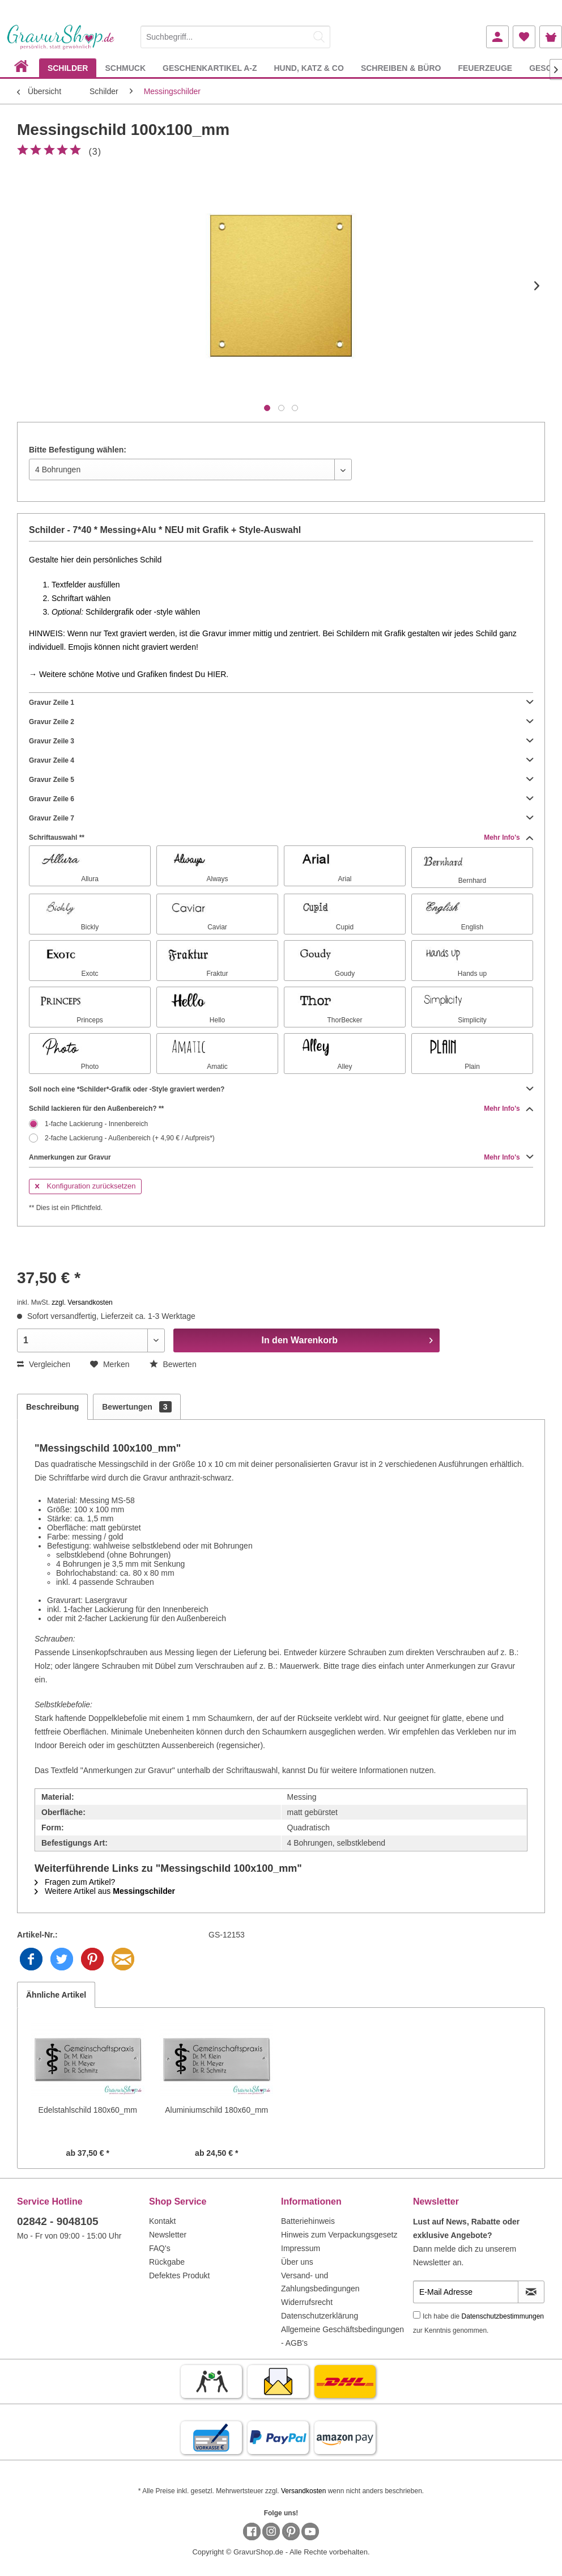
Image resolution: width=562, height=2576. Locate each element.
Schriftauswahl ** (281, 837)
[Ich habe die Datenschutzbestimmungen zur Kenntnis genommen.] (416, 2315)
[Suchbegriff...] (235, 37)
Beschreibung (52, 1406)
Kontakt (162, 2221)
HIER (216, 674)
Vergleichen (43, 1364)
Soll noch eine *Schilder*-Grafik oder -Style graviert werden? (281, 1089)
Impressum (300, 2248)
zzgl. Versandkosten (82, 1302)
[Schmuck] (125, 67)
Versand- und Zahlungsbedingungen (320, 2282)
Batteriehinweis (308, 2221)
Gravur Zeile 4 (281, 760)
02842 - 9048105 (58, 2221)
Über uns (297, 2261)
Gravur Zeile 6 (281, 799)
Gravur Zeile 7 (281, 818)
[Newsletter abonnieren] (531, 2292)
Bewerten (173, 1364)
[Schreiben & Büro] (401, 67)
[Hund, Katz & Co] (308, 67)
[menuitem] (235, 35)
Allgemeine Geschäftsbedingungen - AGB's (342, 2336)
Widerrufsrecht (307, 2302)
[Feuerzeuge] (485, 67)
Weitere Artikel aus (105, 1891)
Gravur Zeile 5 (281, 779)
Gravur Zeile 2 (281, 722)
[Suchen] (319, 37)
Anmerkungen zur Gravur (281, 1157)
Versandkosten (303, 2491)
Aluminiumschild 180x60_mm (216, 2109)
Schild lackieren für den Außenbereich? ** (281, 1108)
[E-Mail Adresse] (465, 2292)
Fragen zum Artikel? (75, 1881)
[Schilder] (68, 67)
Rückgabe (167, 2261)
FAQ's (160, 2248)
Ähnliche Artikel (56, 1994)
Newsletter (167, 2234)
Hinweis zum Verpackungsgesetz (339, 2234)
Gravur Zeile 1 (281, 702)
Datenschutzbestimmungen (503, 2316)
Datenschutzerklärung (319, 2315)
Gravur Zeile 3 (281, 741)
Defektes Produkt (179, 2275)
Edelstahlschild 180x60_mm (88, 2109)
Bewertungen (136, 1406)
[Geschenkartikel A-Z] (209, 67)
